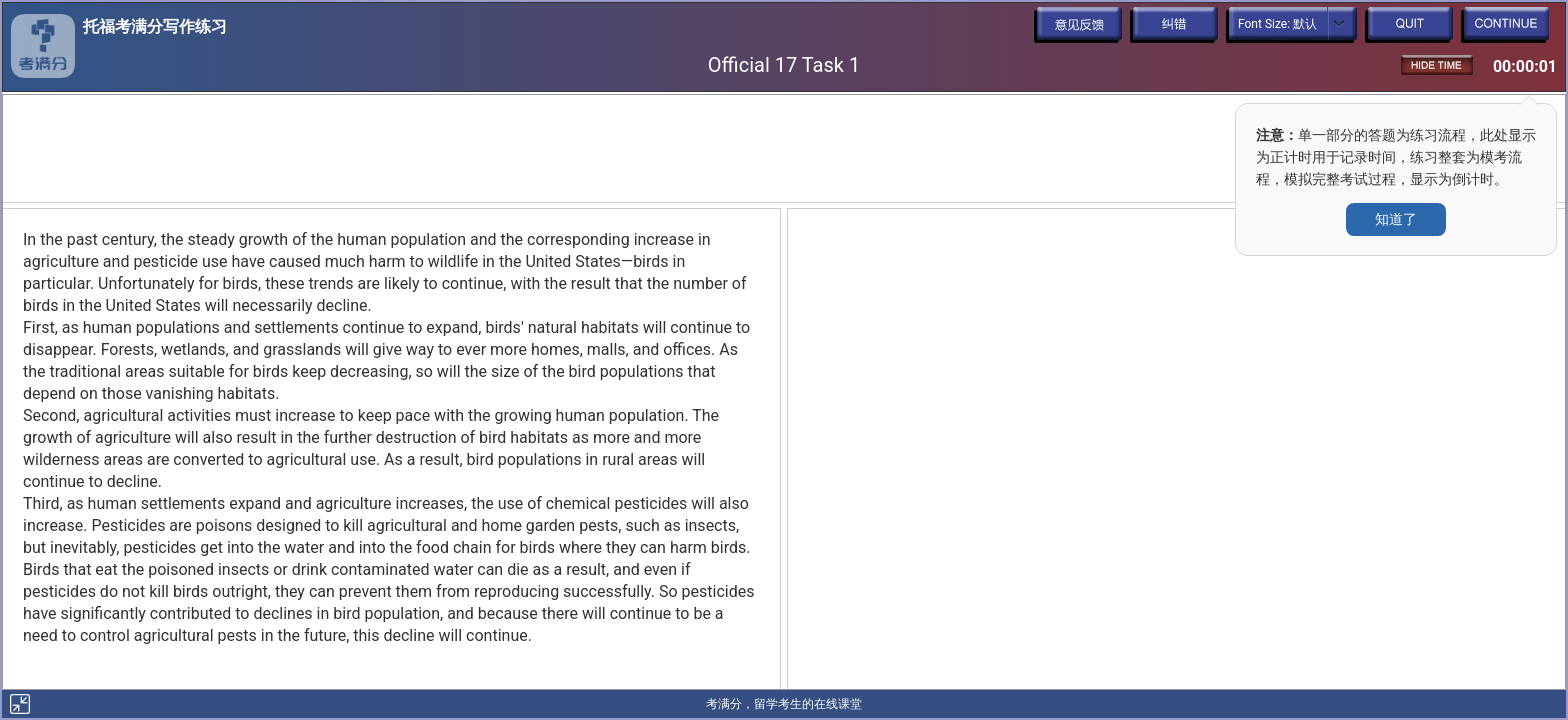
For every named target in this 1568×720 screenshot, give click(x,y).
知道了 (1396, 219)
